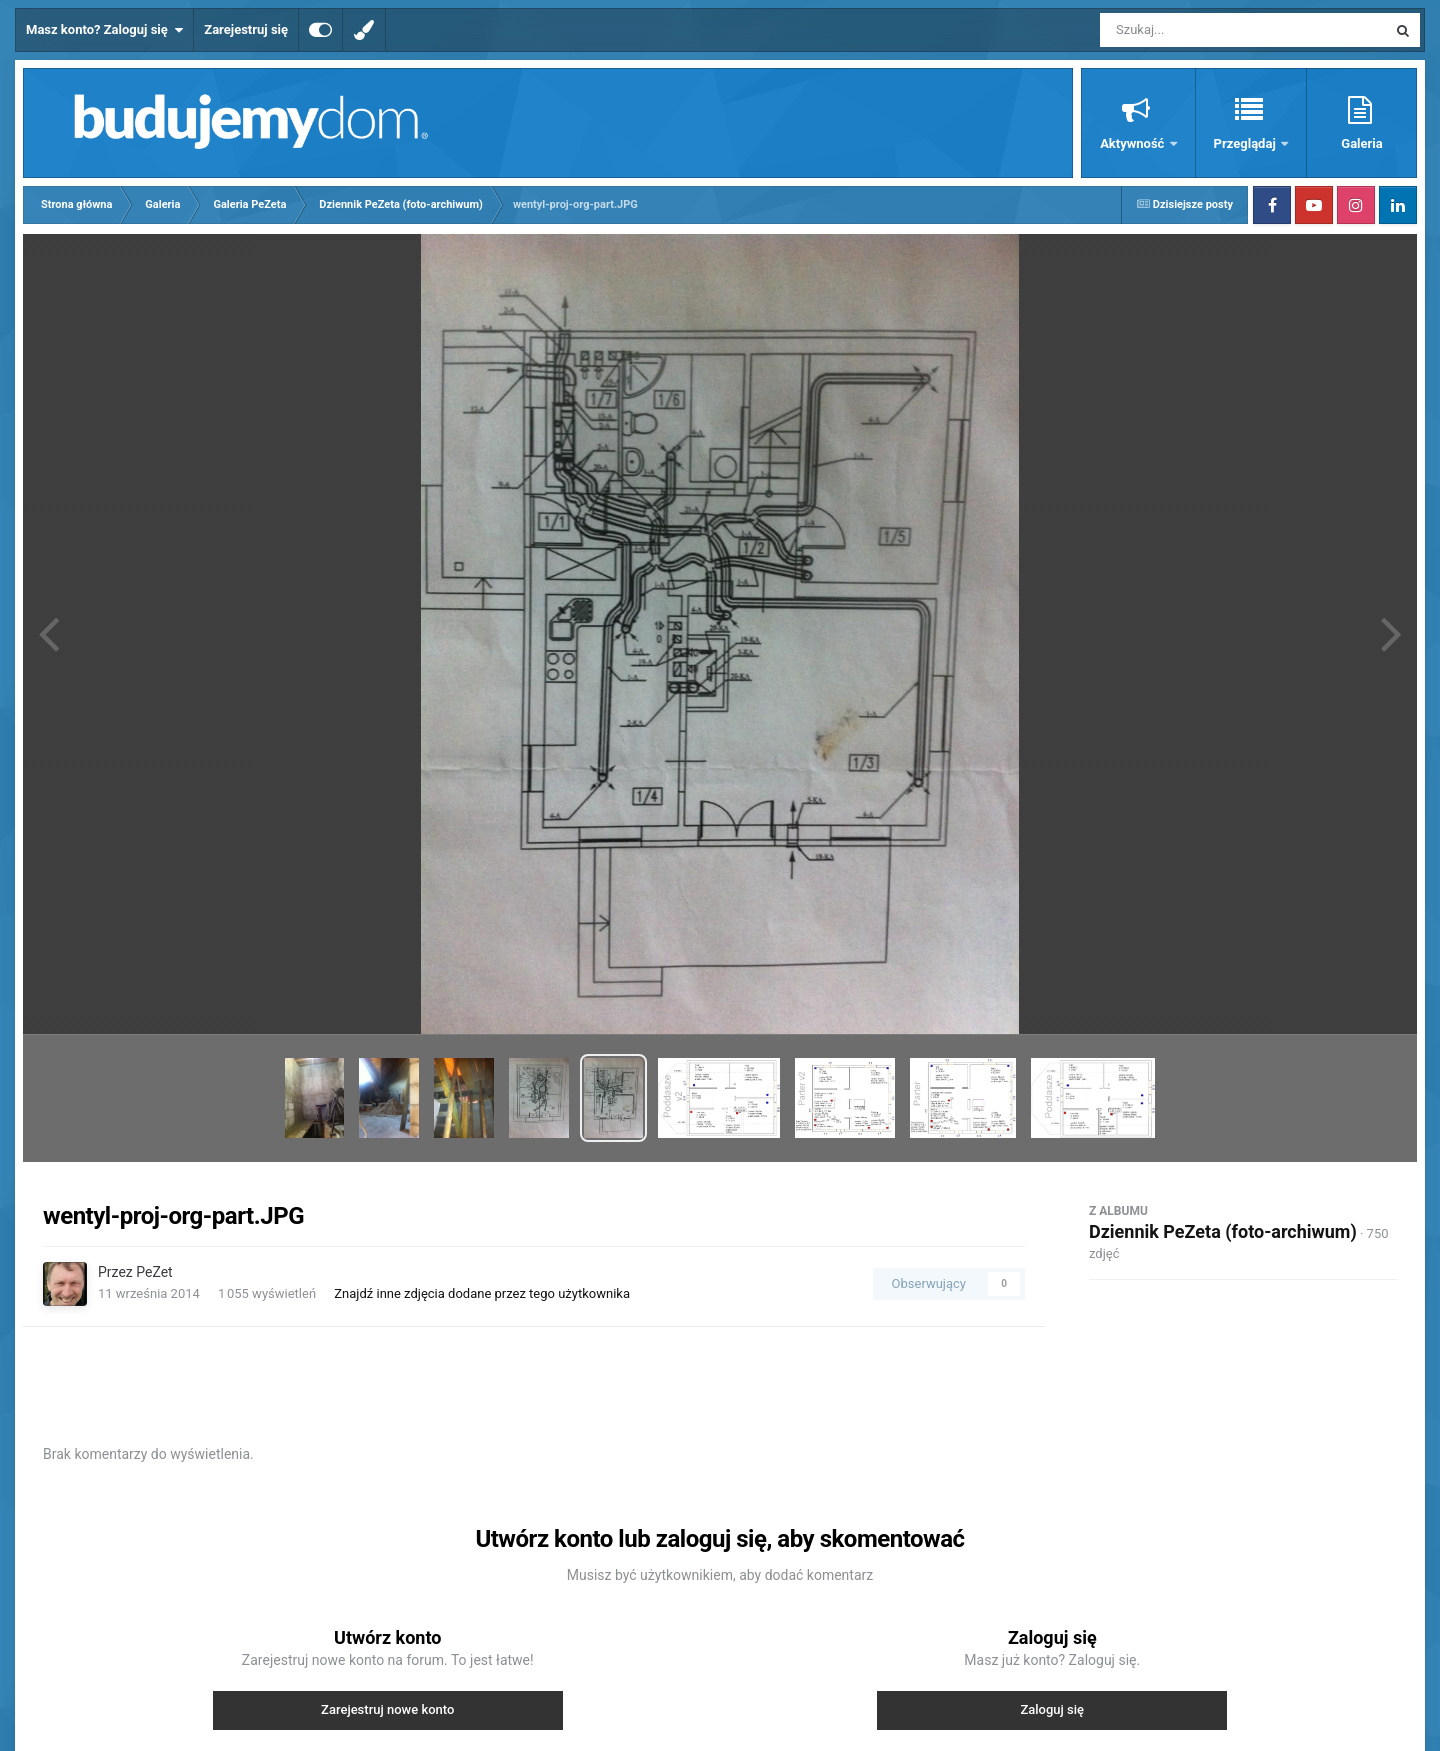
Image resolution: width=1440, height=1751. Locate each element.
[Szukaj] (1198, 30)
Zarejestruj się (246, 29)
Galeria (1361, 143)
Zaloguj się (1052, 1709)
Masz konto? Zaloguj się (104, 30)
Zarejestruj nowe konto (387, 1709)
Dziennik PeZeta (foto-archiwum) (1223, 1231)
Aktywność (1133, 143)
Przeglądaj (1246, 143)
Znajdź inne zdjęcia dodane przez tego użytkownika (482, 1293)
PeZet (154, 1272)
